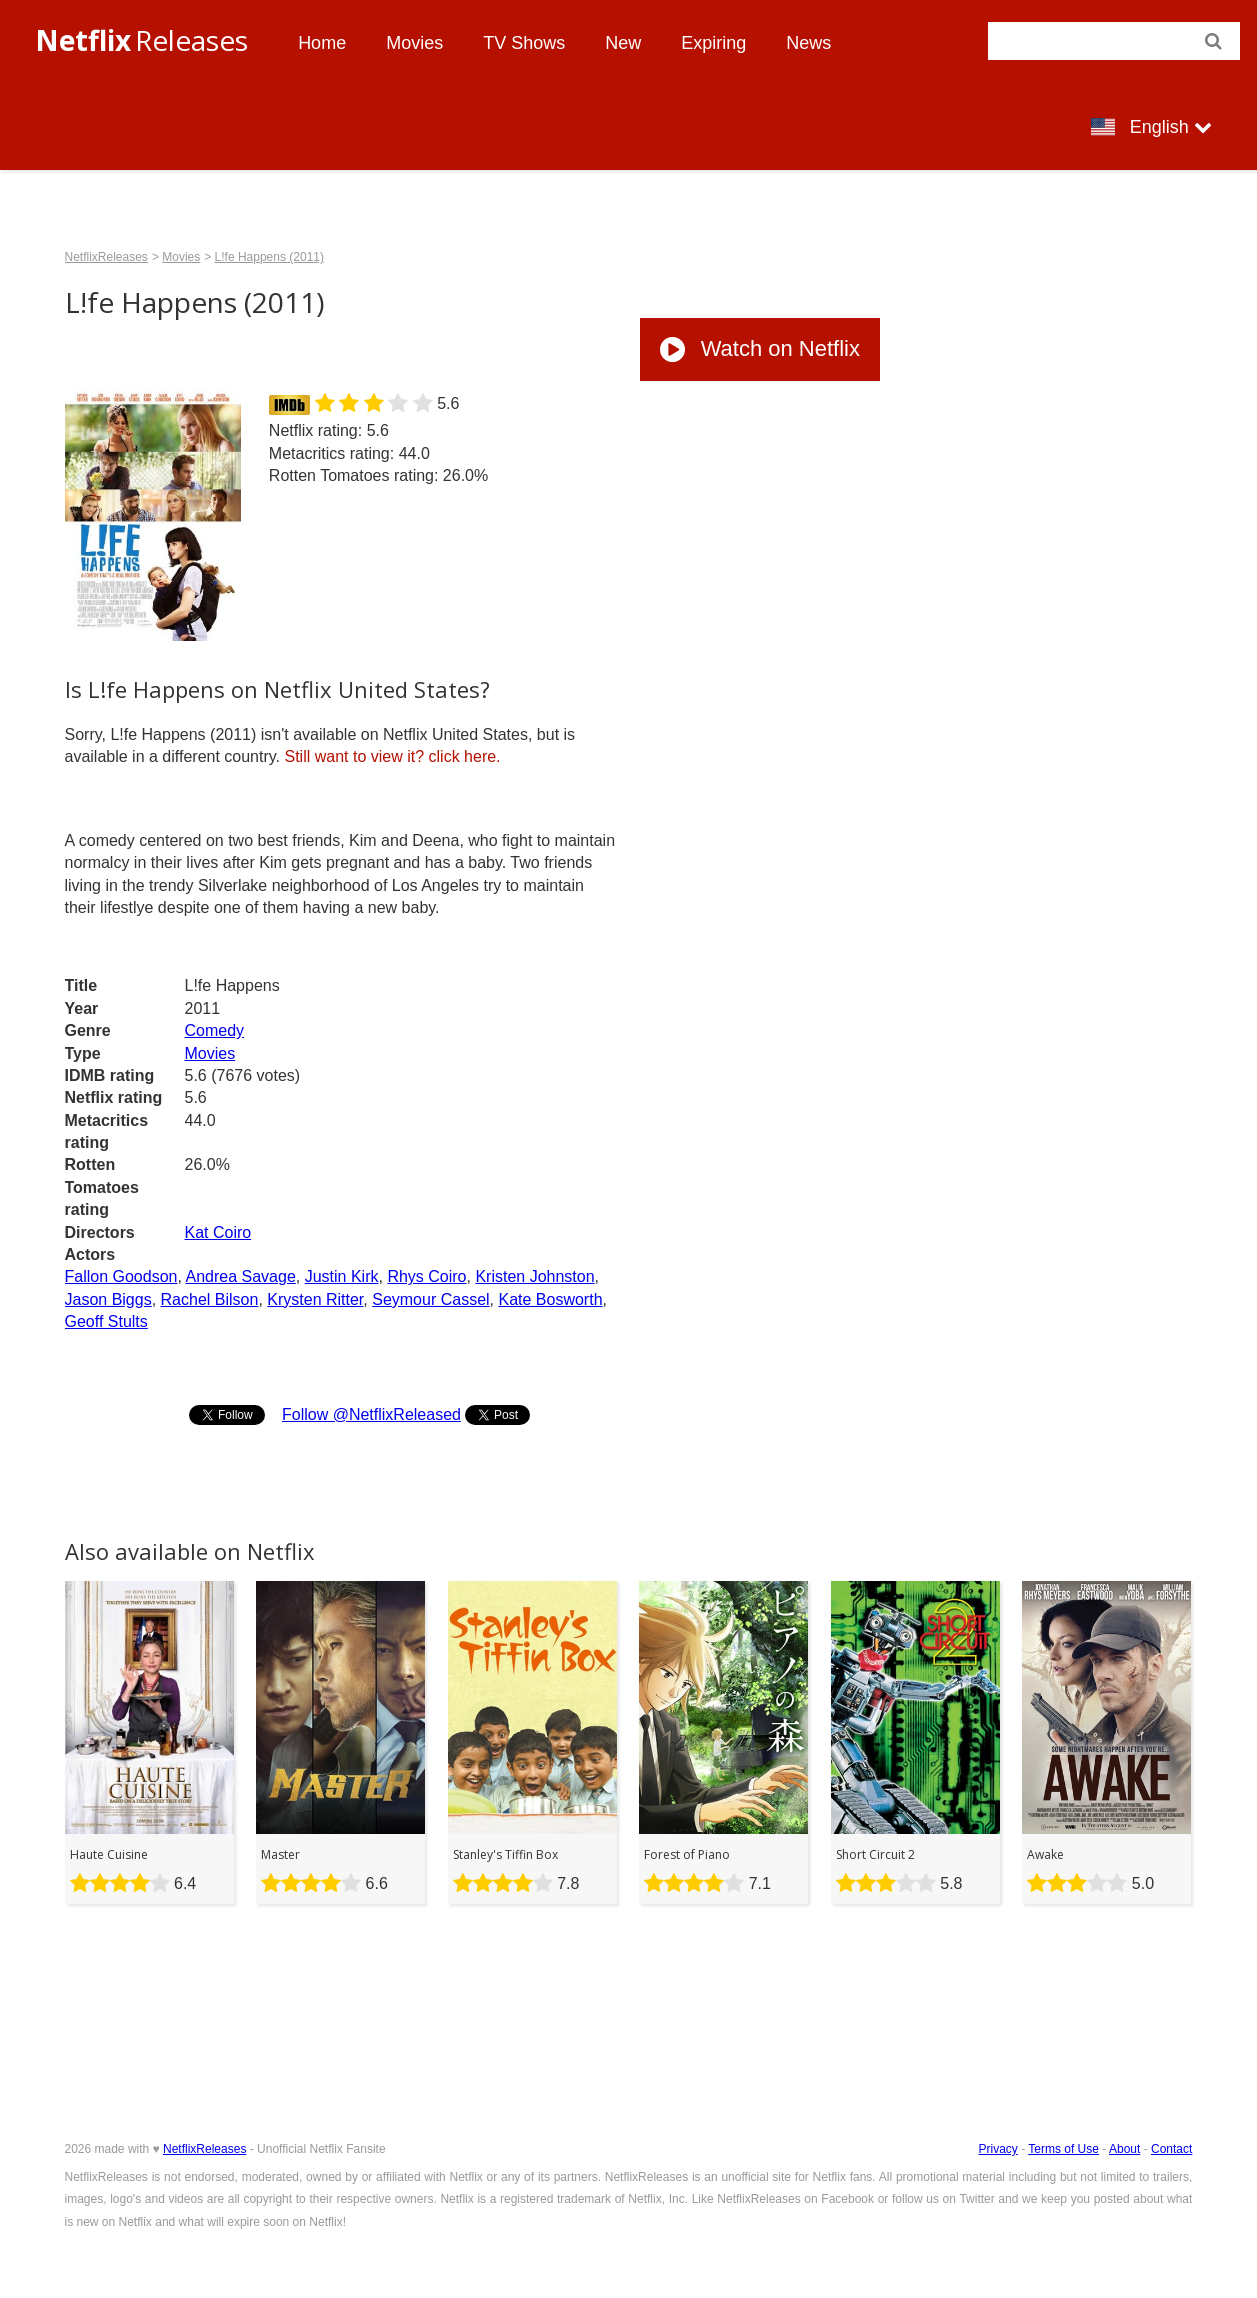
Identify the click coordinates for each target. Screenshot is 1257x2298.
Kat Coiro (218, 1232)
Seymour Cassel (430, 1299)
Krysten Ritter (315, 1299)
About (1124, 2149)
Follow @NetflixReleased (371, 1414)
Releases (141, 40)
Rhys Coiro (426, 1276)
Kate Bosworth (550, 1299)
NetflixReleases (106, 257)
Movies (414, 43)
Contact (1171, 2149)
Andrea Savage (240, 1276)
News (808, 43)
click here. (392, 756)
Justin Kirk (342, 1276)
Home (322, 43)
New (623, 43)
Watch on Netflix (760, 348)
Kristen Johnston (534, 1276)
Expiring (713, 43)
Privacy (997, 2149)
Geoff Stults (106, 1321)
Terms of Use (1063, 2149)
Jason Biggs (108, 1299)
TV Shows (524, 43)
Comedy (215, 1030)
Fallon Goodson (121, 1276)
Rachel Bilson (210, 1299)
